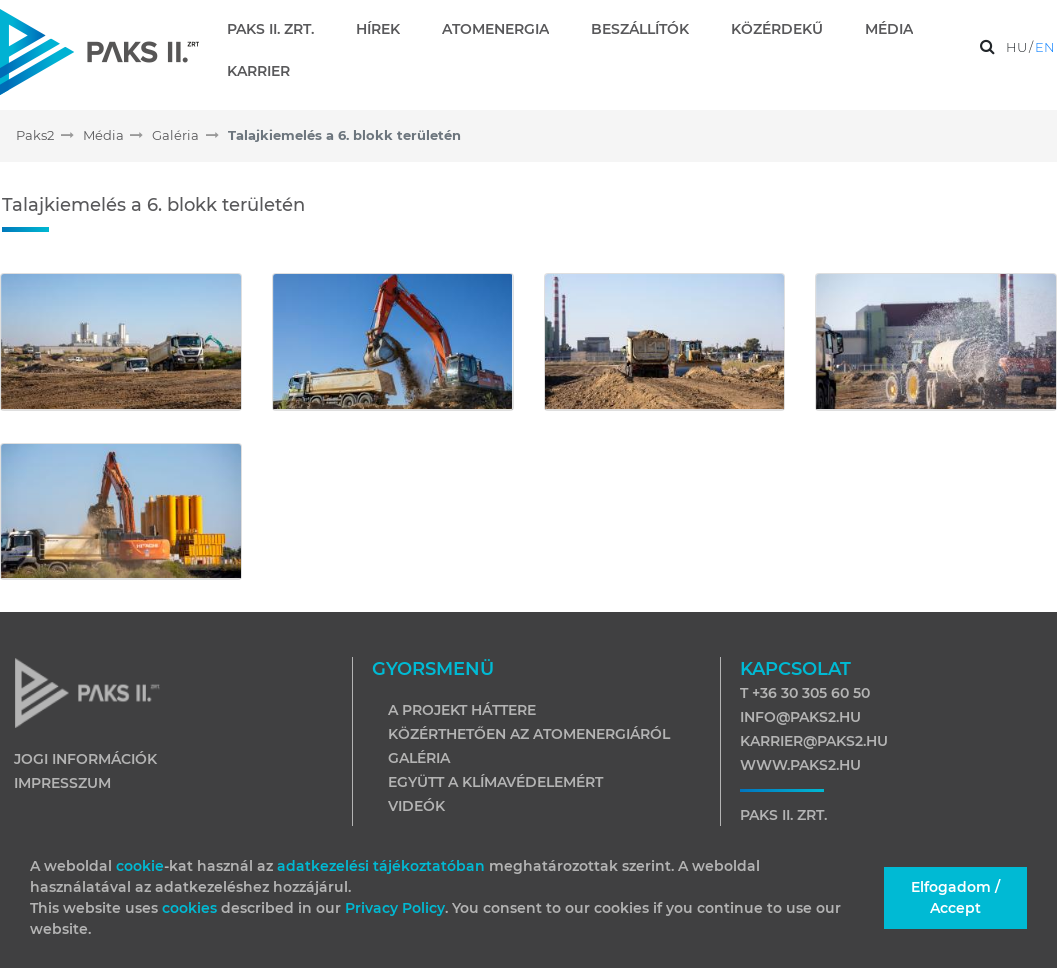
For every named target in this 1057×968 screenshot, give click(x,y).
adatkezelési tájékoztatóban (381, 866)
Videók (416, 806)
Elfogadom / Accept (955, 897)
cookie (140, 866)
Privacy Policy (395, 908)
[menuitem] (278, 29)
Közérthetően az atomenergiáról (529, 734)
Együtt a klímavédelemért (495, 782)
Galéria (419, 758)
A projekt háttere (462, 710)
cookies (191, 908)
